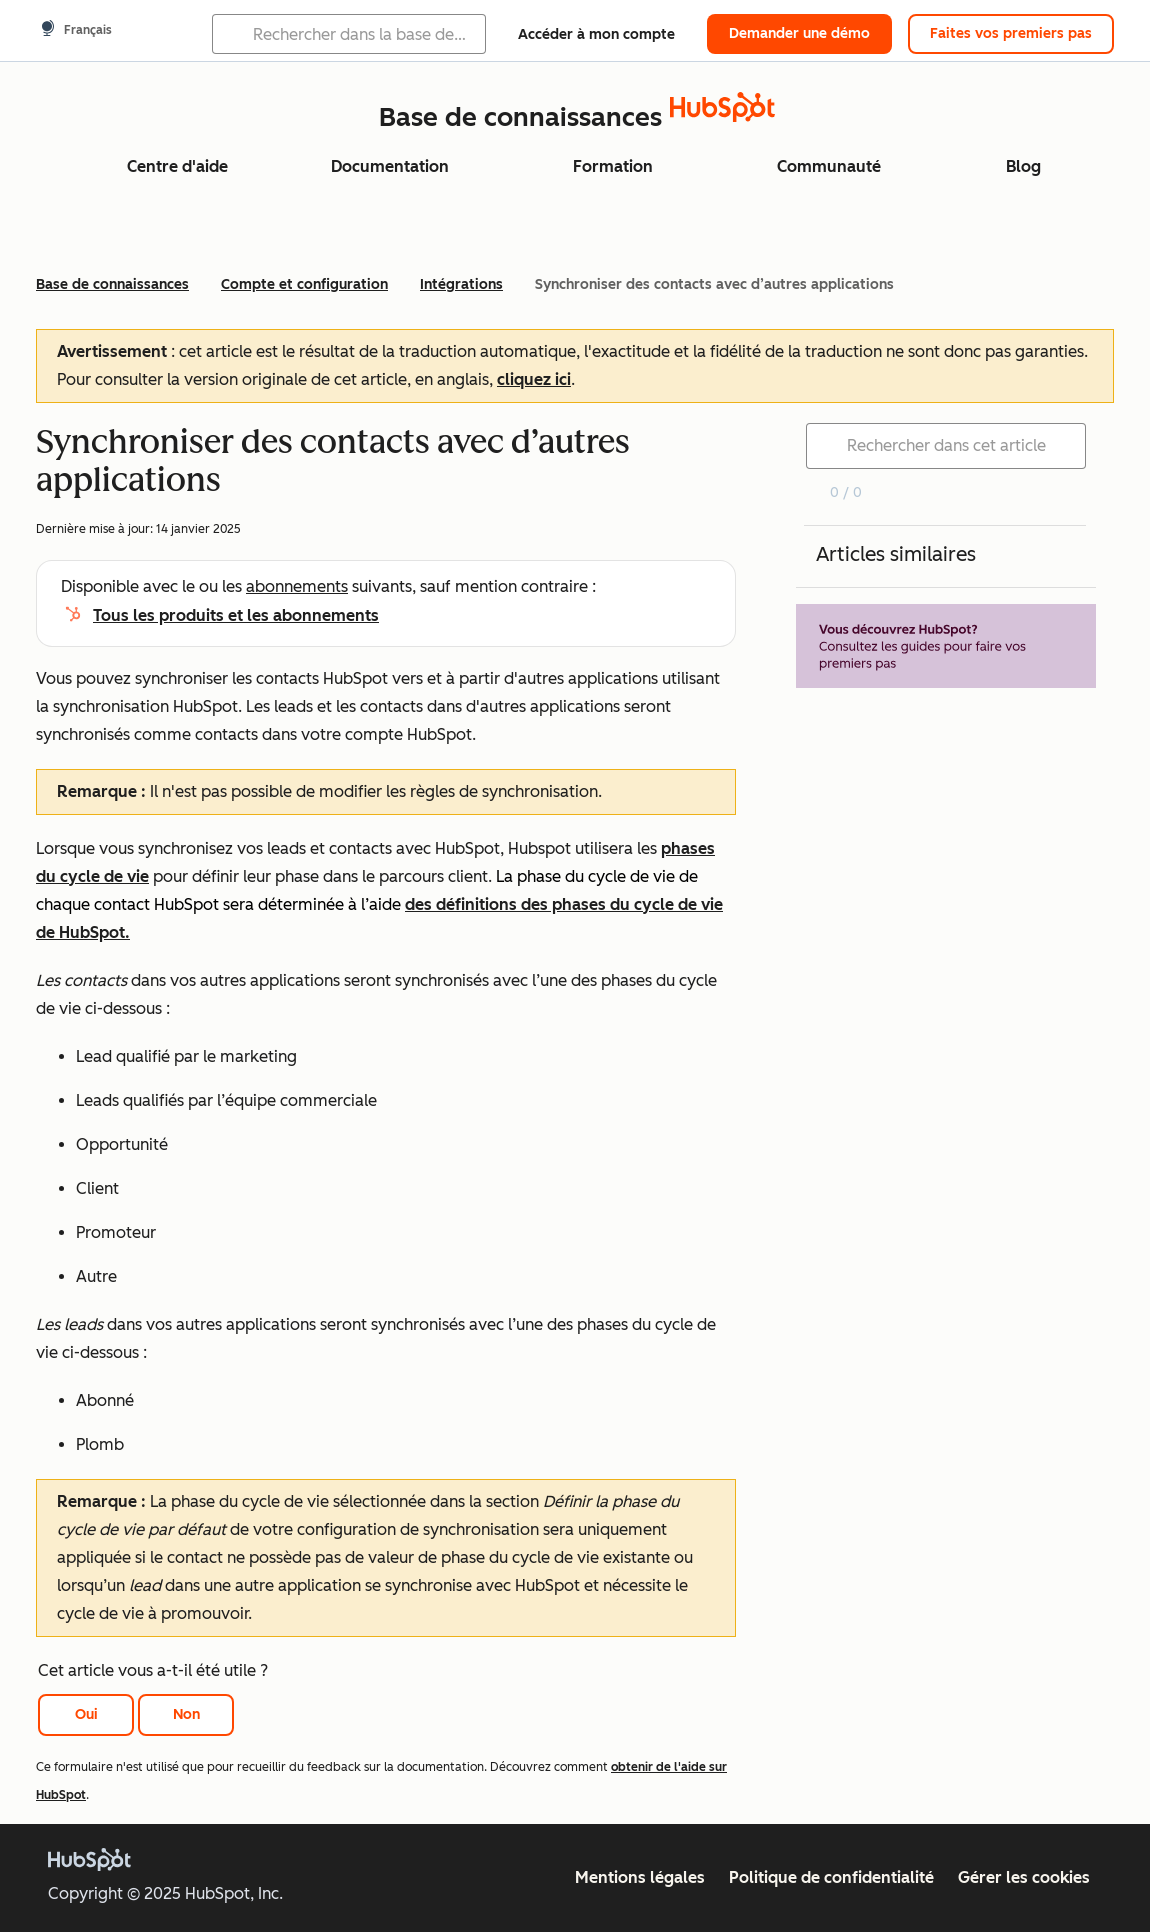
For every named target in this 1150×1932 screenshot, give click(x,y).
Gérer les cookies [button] (1024, 1877)
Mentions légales (640, 1877)
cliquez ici (534, 379)
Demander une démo (799, 33)
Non (186, 1714)
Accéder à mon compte (596, 34)
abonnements (297, 586)
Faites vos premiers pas (1011, 33)
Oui (86, 1714)
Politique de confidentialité (831, 1877)
